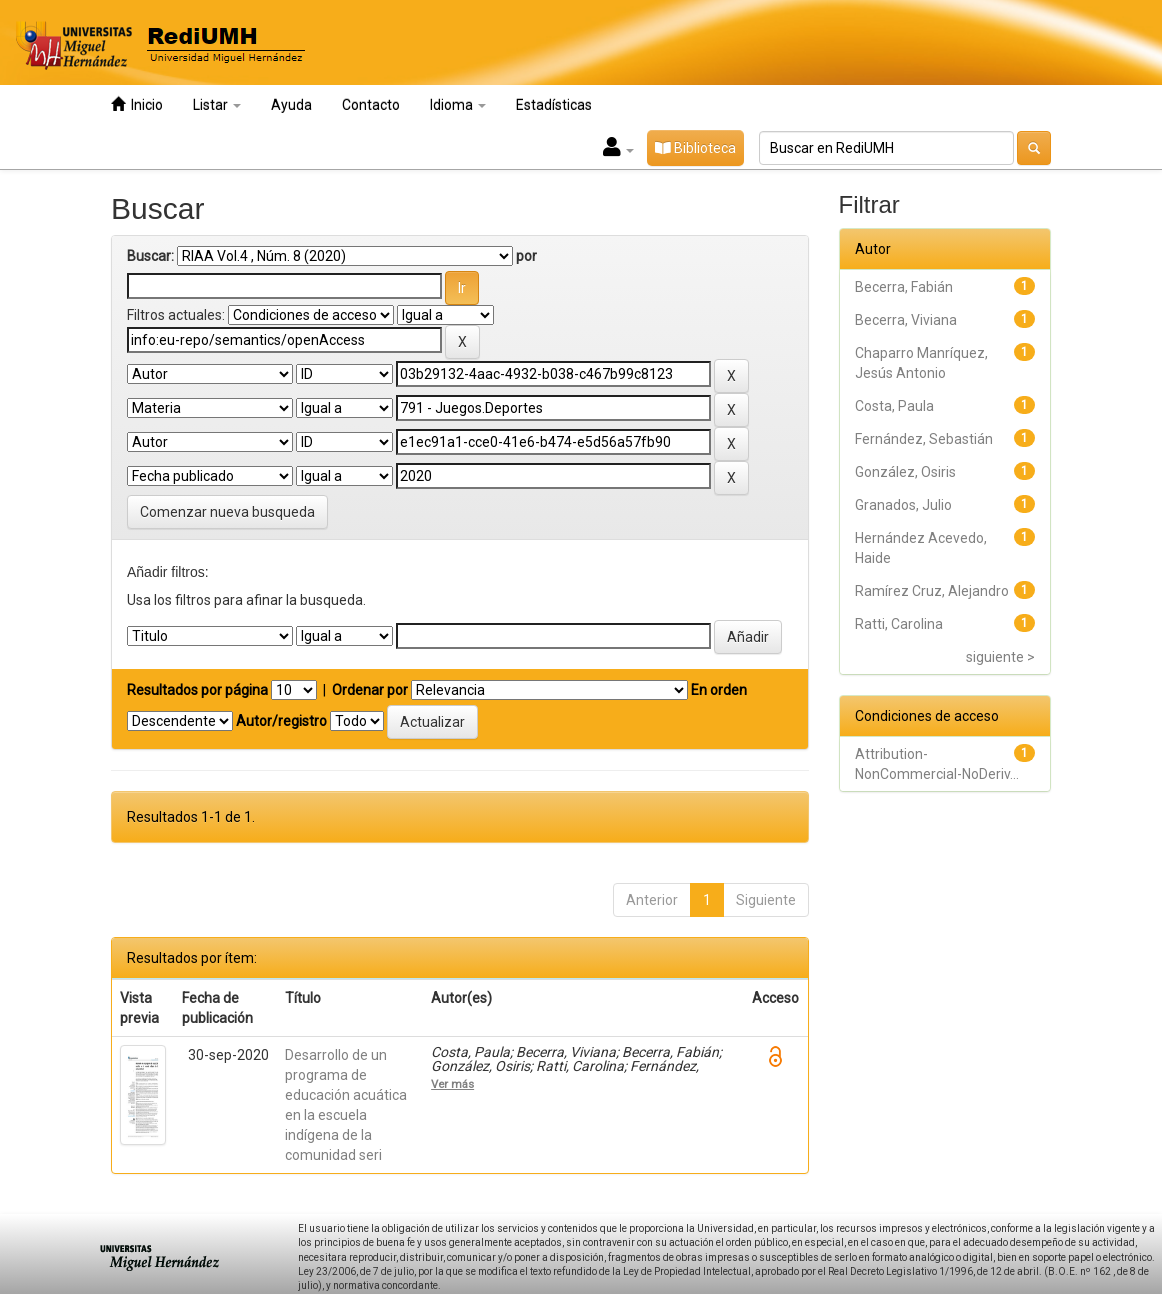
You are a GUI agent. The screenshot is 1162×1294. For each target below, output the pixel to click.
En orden (719, 690)
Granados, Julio (903, 505)
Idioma (458, 105)
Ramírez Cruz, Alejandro (932, 591)
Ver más (452, 1084)
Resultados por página (197, 690)
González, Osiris (905, 472)
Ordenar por (370, 690)
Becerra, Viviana (906, 320)
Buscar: (150, 256)
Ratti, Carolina (899, 624)
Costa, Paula (894, 406)
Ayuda (291, 105)
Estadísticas (554, 105)
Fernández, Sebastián (924, 439)
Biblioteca (695, 148)
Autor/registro (281, 721)
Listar (217, 105)
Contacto (371, 105)
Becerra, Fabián (904, 287)
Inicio (137, 104)
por (526, 256)
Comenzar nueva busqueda (227, 512)
